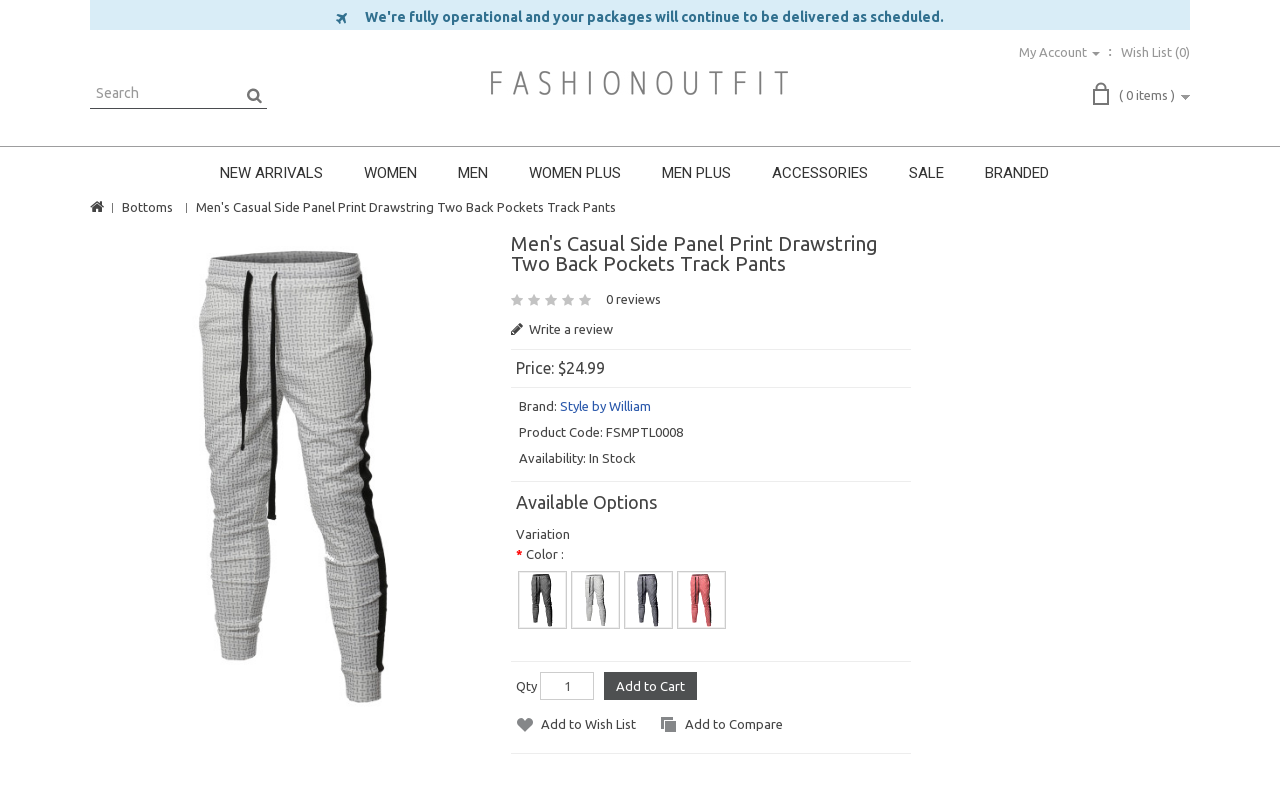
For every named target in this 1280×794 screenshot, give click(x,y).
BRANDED (1017, 173)
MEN (473, 173)
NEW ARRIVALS (271, 173)
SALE (926, 173)
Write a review (562, 329)
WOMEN (390, 173)
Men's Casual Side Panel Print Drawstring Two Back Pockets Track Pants (406, 207)
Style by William (605, 406)
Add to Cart (650, 686)
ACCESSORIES (820, 173)
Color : (545, 554)
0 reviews (633, 299)
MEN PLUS (696, 173)
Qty (526, 686)
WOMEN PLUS (575, 173)
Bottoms (147, 207)
